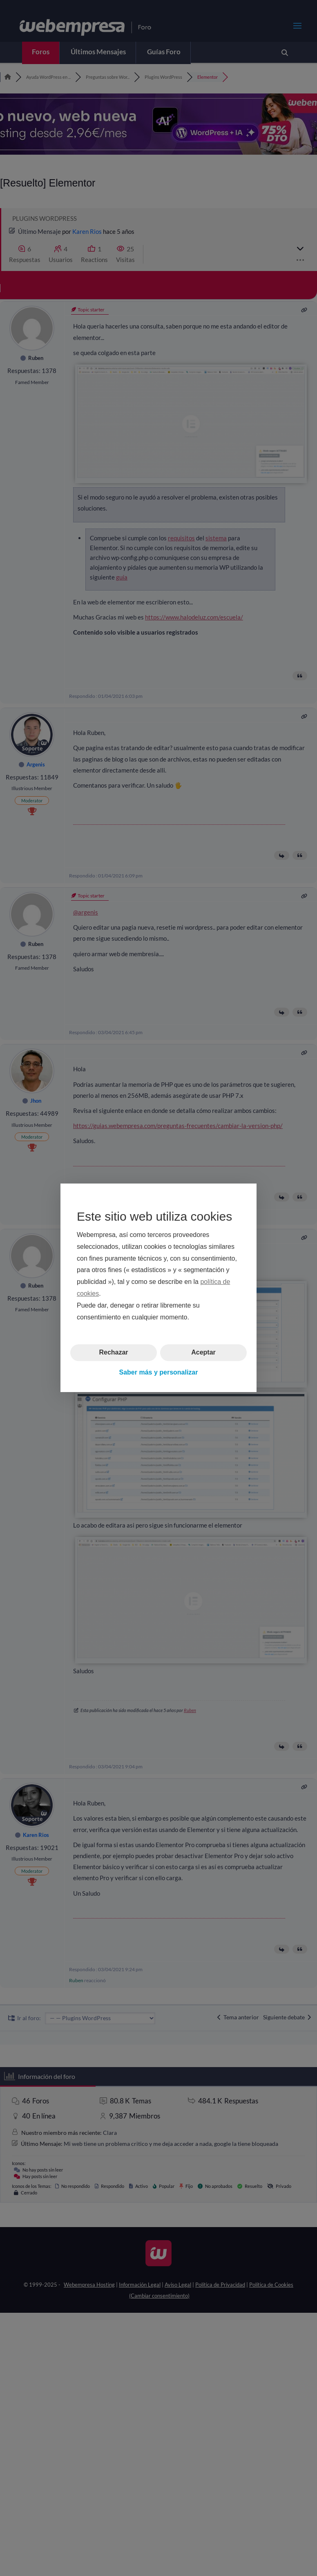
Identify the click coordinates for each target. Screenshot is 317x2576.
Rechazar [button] (113, 1352)
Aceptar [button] (203, 1352)
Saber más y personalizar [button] (158, 1372)
